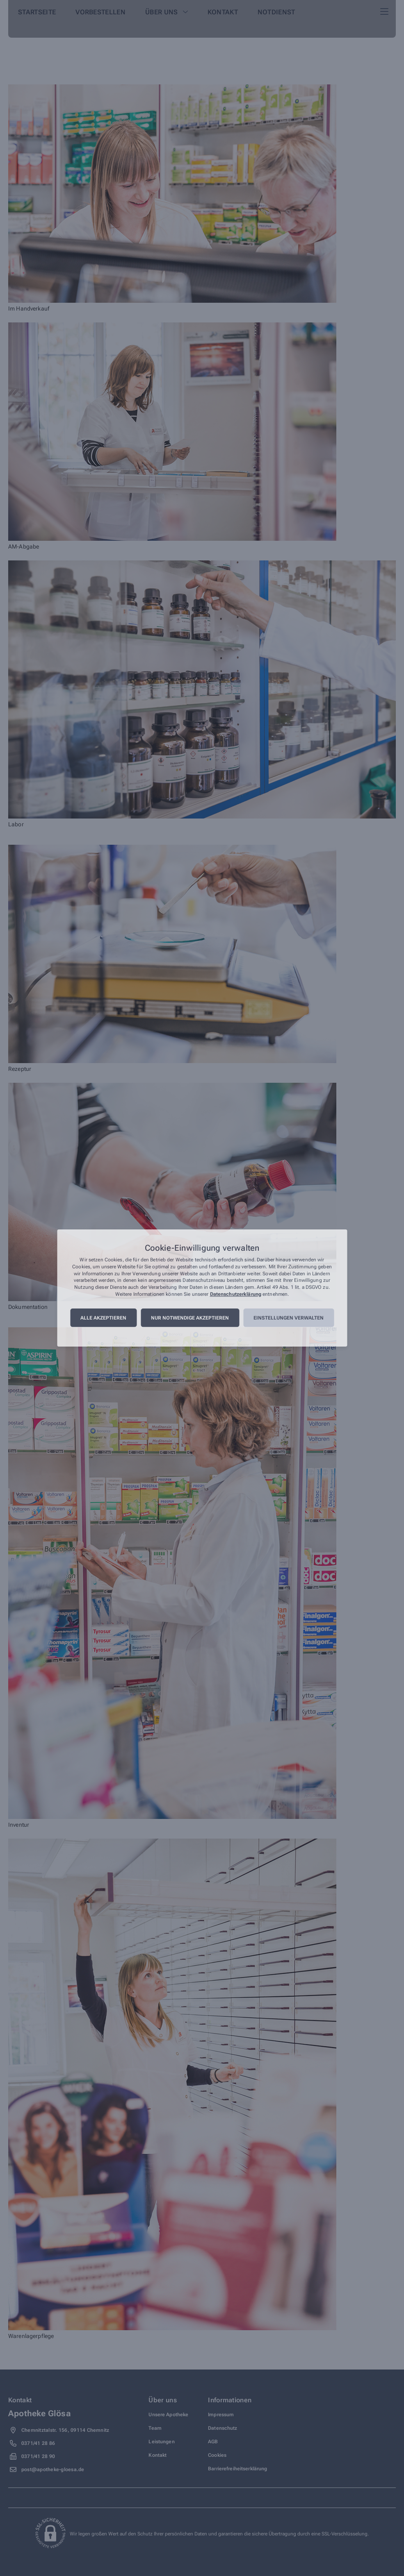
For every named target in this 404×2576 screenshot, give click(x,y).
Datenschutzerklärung (235, 1294)
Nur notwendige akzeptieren (190, 1318)
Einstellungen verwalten (288, 1318)
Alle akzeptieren (103, 1318)
